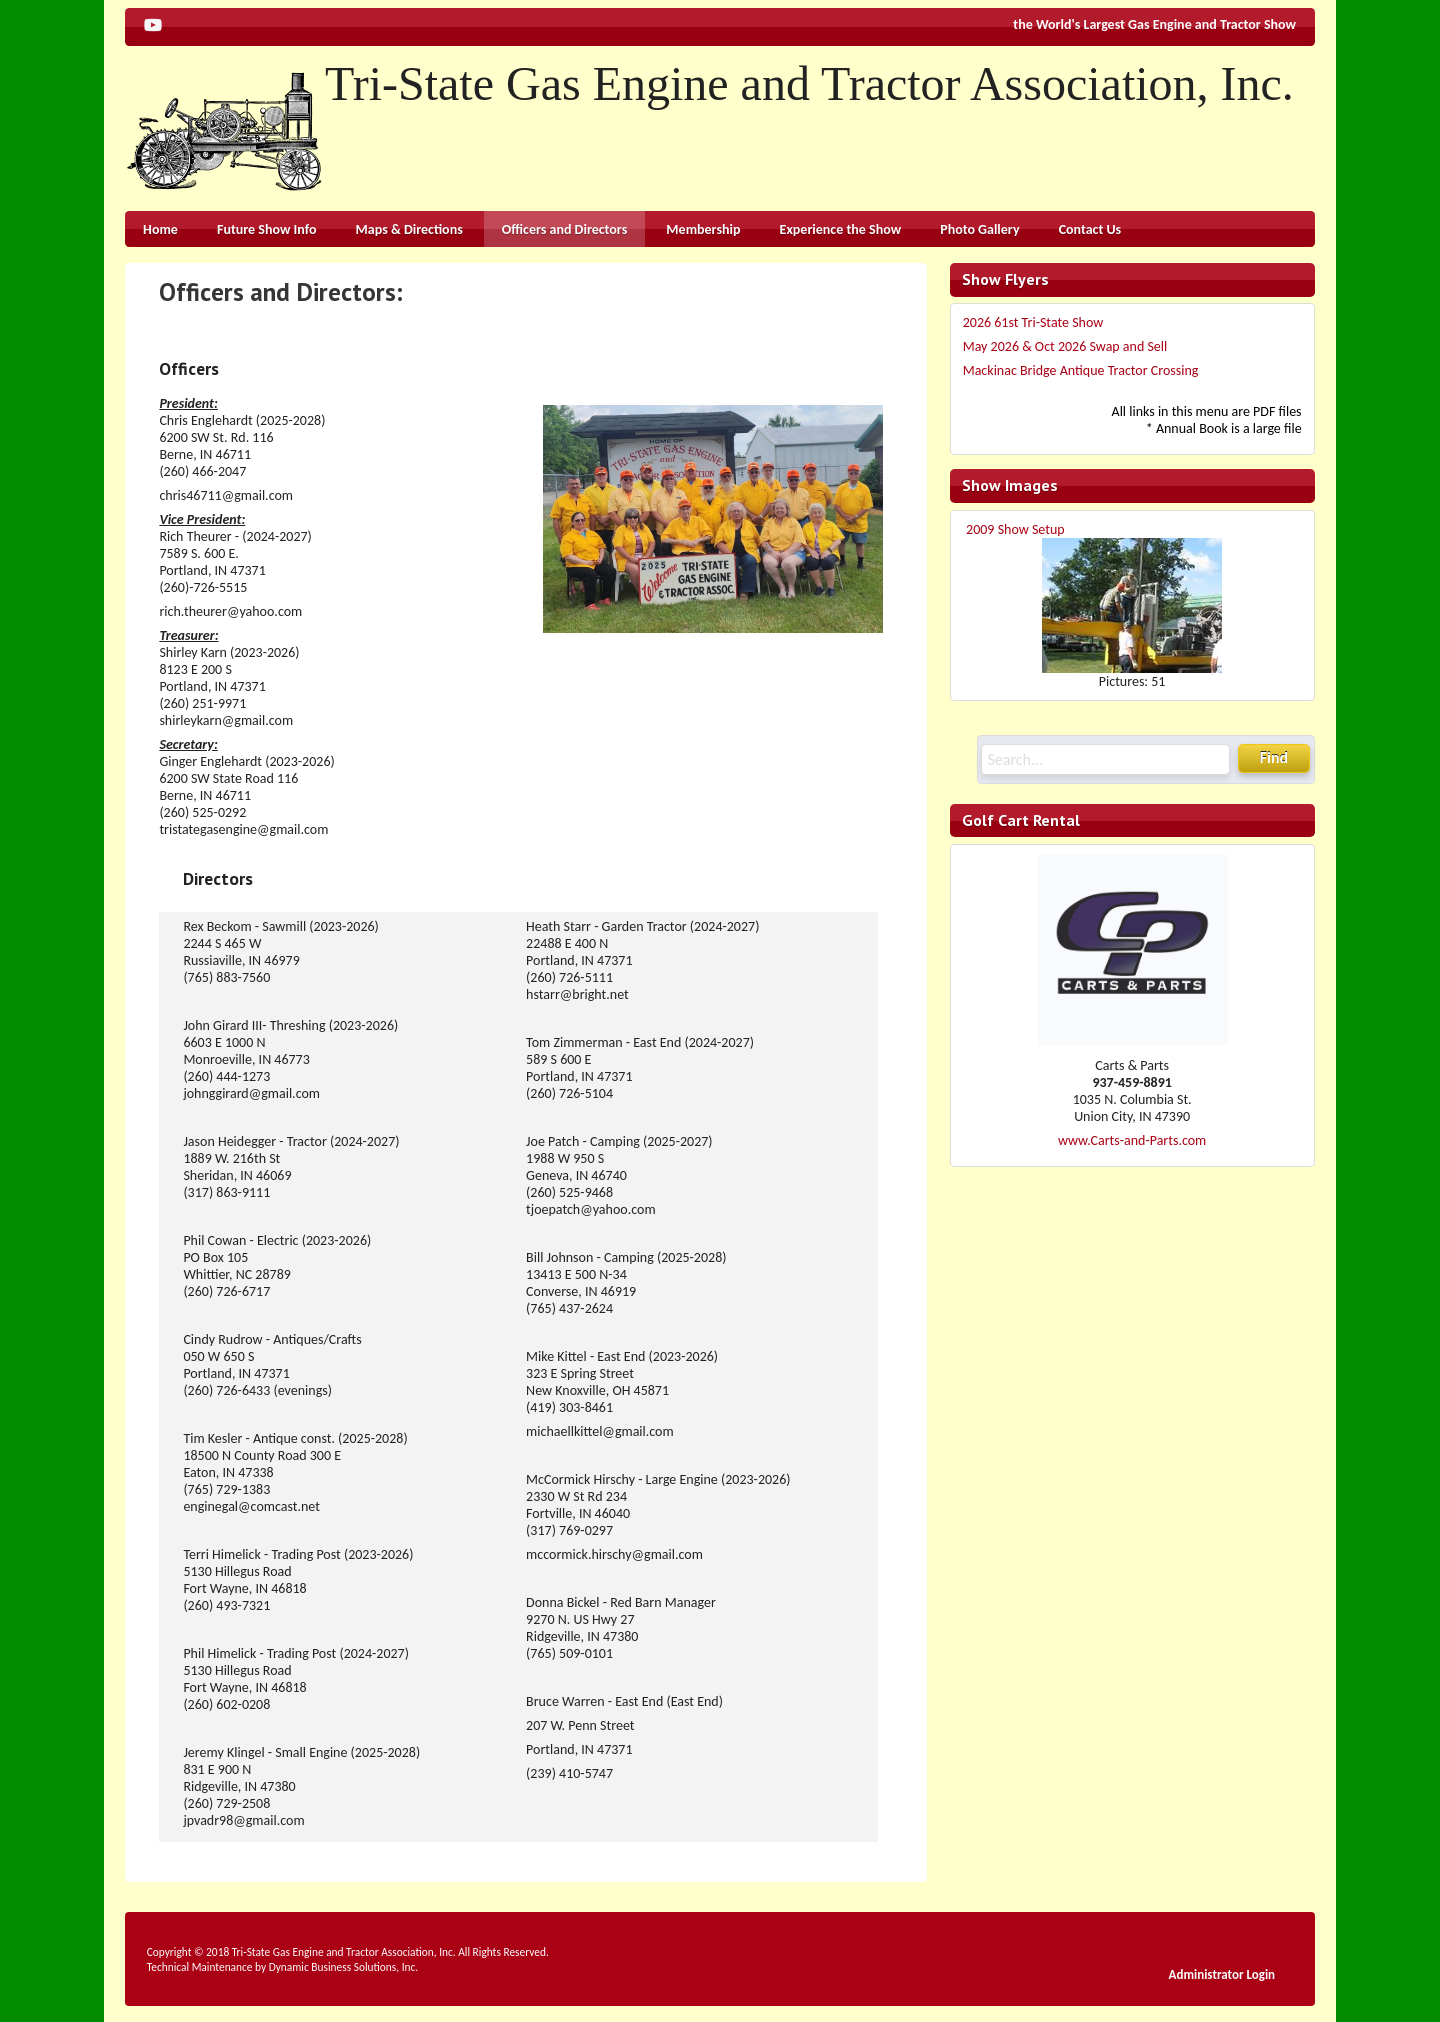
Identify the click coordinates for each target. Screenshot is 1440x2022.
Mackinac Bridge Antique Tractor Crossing (1081, 370)
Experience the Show (841, 229)
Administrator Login (1222, 1974)
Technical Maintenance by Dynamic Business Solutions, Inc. (282, 1967)
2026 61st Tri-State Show (1033, 322)
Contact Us (1090, 229)
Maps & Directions (409, 229)
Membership (703, 229)
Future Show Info (266, 229)
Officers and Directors (564, 229)
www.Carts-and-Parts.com (1132, 1140)
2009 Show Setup (1015, 529)
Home (160, 229)
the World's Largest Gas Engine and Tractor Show (1154, 24)
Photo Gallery (979, 229)
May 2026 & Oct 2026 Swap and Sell (1065, 346)
